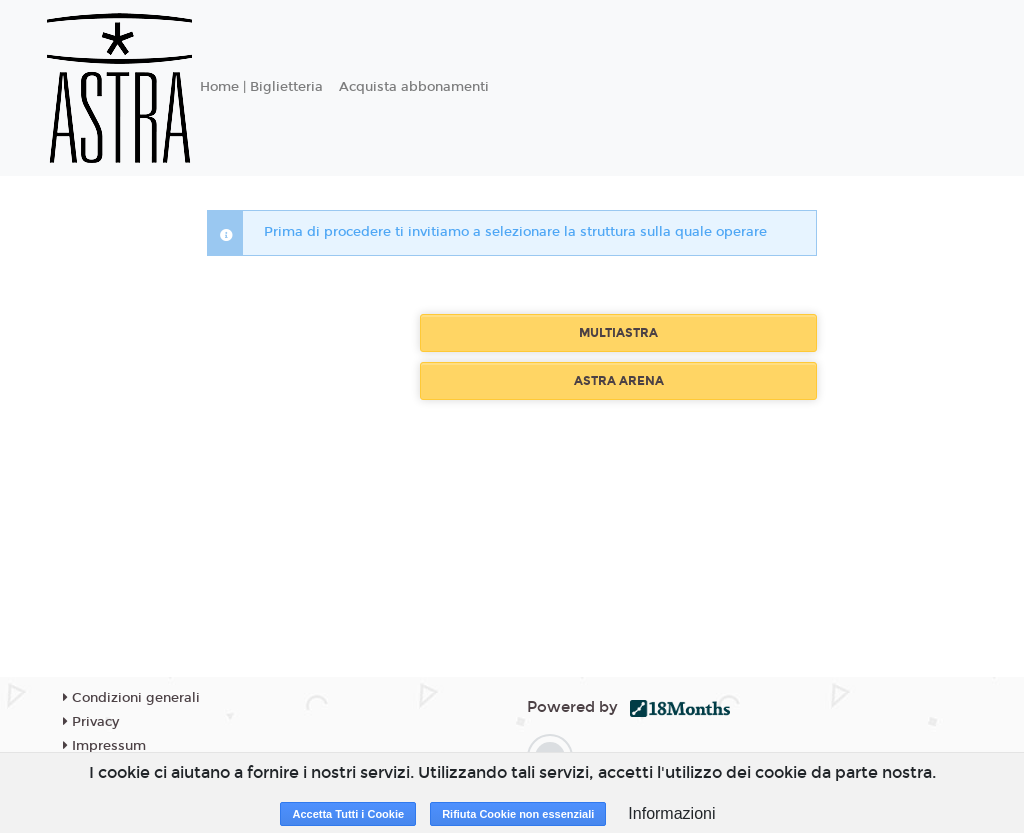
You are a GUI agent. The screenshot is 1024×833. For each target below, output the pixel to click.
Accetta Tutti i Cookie (348, 814)
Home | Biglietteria (261, 87)
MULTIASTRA (618, 333)
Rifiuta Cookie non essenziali (518, 814)
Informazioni (671, 813)
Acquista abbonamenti (414, 87)
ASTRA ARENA (619, 381)
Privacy (91, 722)
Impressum (104, 746)
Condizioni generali (131, 698)
